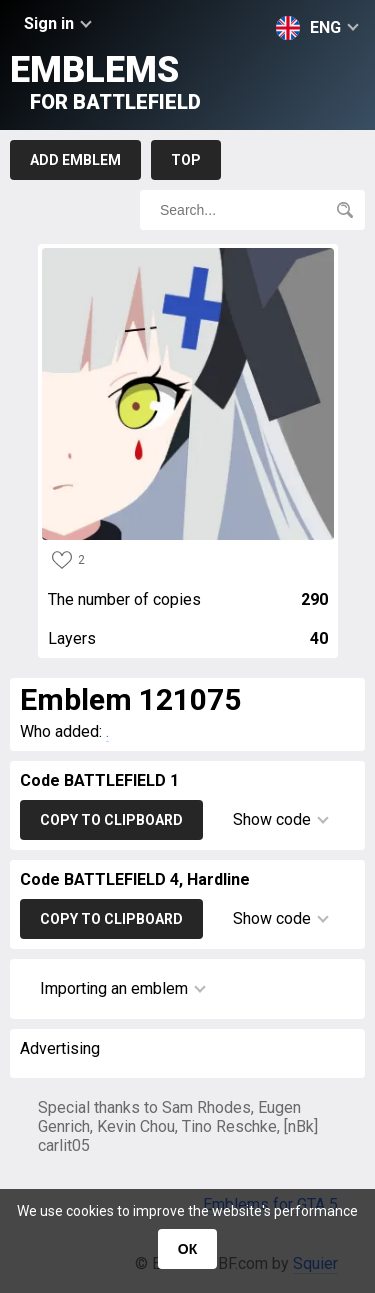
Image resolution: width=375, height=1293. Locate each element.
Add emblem (75, 160)
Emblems (105, 81)
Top (186, 160)
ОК (187, 1249)
